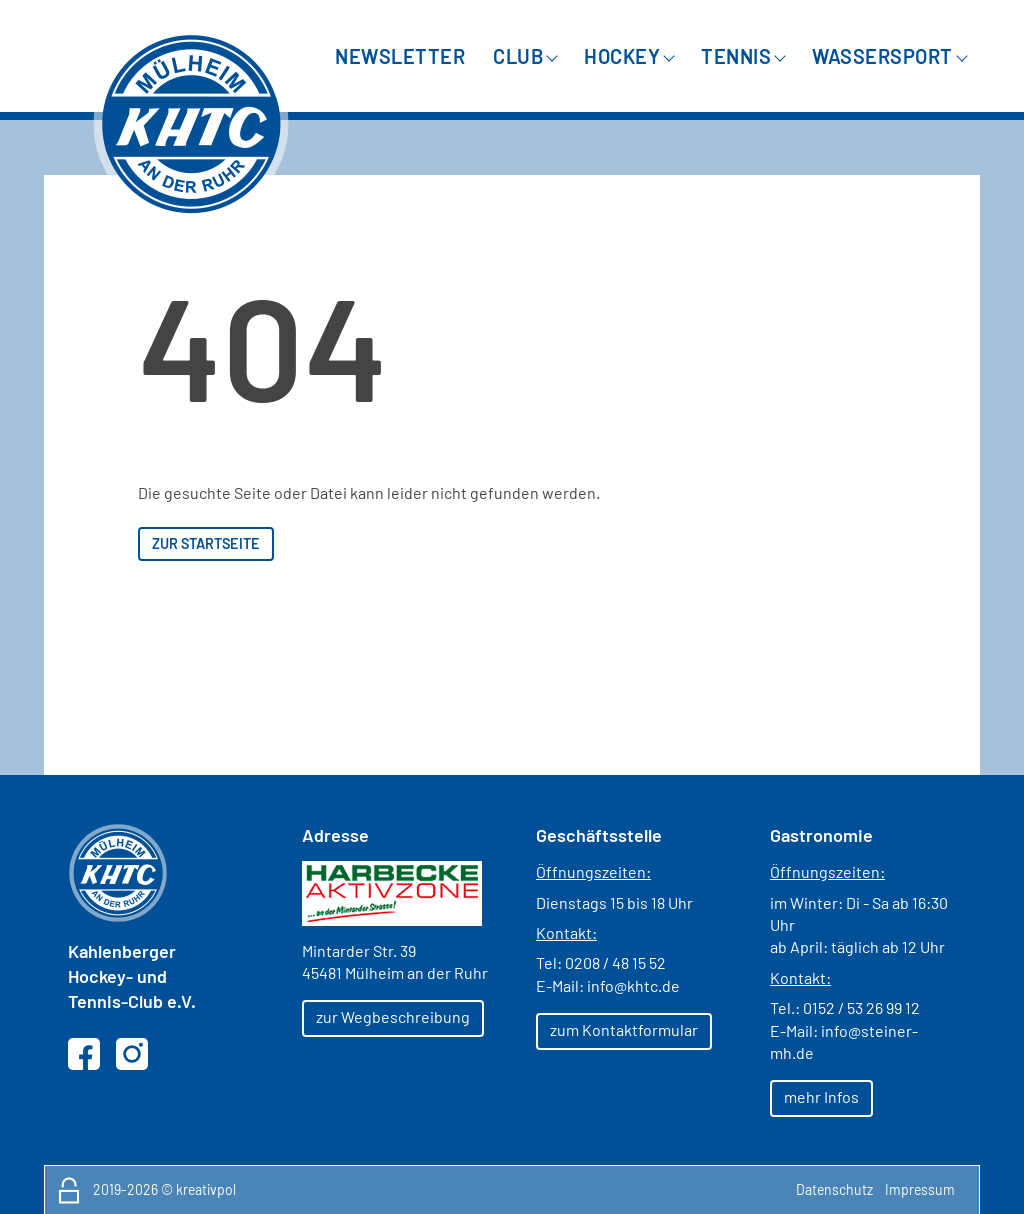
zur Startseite (206, 543)
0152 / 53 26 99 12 (861, 1007)
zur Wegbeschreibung (393, 1016)
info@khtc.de (633, 985)
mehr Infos (821, 1096)
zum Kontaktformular (624, 1029)
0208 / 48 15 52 (615, 962)
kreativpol (206, 1189)
